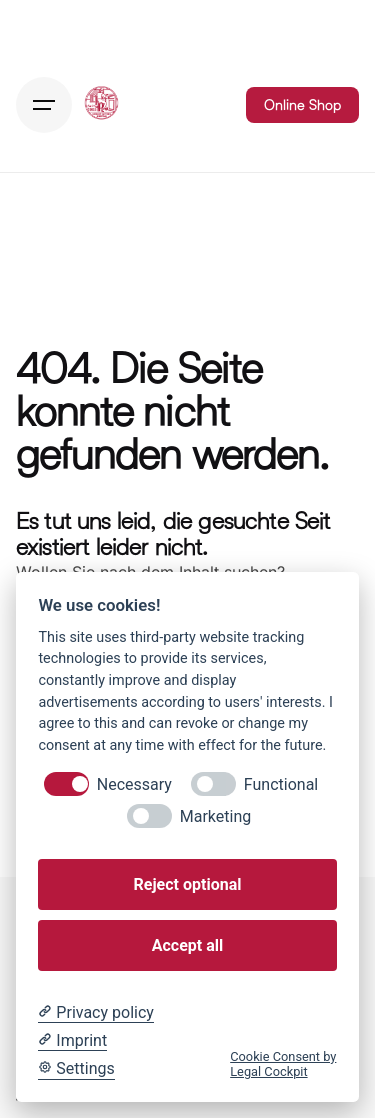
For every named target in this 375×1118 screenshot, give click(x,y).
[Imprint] (72, 1041)
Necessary (134, 784)
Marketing (215, 816)
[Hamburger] (44, 105)
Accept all (187, 945)
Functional (281, 784)
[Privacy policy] (95, 1013)
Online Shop (302, 105)
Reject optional (188, 884)
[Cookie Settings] (76, 1069)
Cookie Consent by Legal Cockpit (283, 1064)
